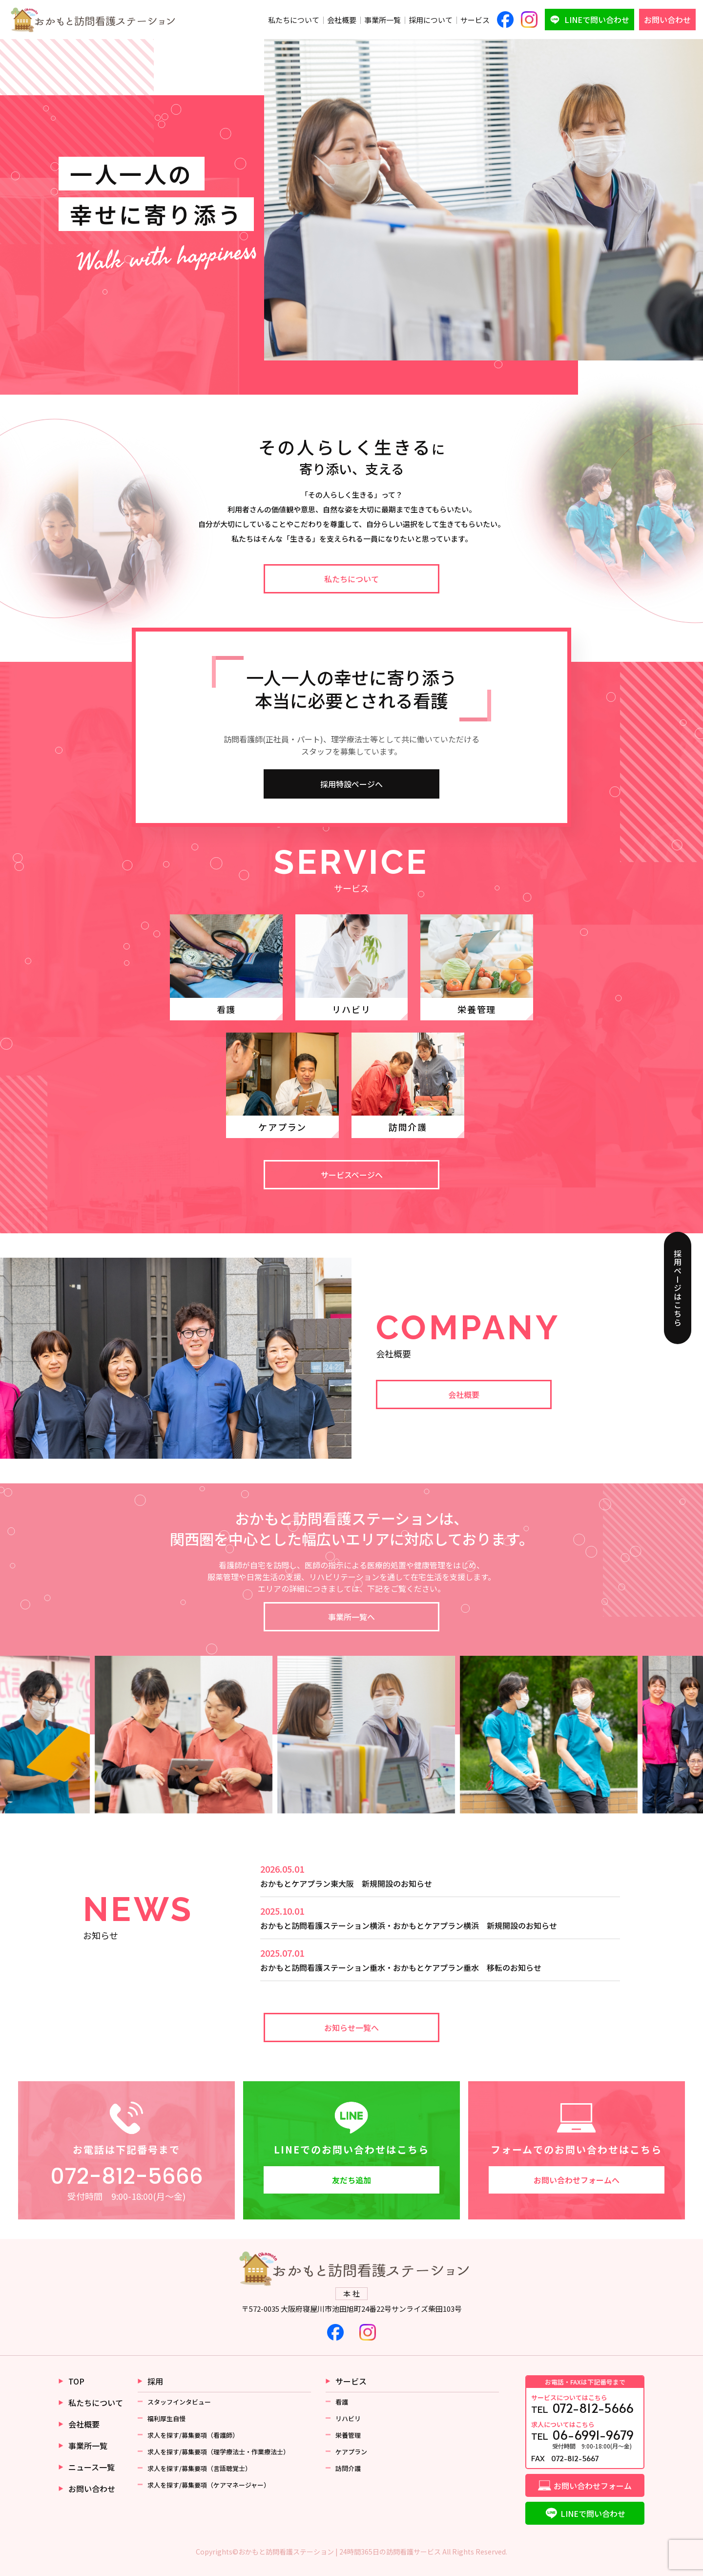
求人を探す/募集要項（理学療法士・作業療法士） (218, 2451)
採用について (431, 20)
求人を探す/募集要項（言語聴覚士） (199, 2468)
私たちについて (293, 20)
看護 (341, 2402)
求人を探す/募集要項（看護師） (193, 2435)
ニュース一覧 (91, 2467)
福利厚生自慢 (166, 2418)
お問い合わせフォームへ (577, 2180)
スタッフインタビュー (179, 2402)
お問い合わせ (667, 19)
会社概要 (341, 20)
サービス (475, 20)
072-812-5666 (126, 2176)
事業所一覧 (382, 20)
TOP (76, 2381)
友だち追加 (351, 2180)
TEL (585, 2404)
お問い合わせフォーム (593, 2486)
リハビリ (348, 2418)
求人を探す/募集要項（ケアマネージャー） (208, 2485)
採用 (155, 2381)
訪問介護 (348, 2468)
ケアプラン (351, 2451)
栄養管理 (348, 2435)
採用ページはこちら (677, 1288)
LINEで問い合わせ (596, 19)
